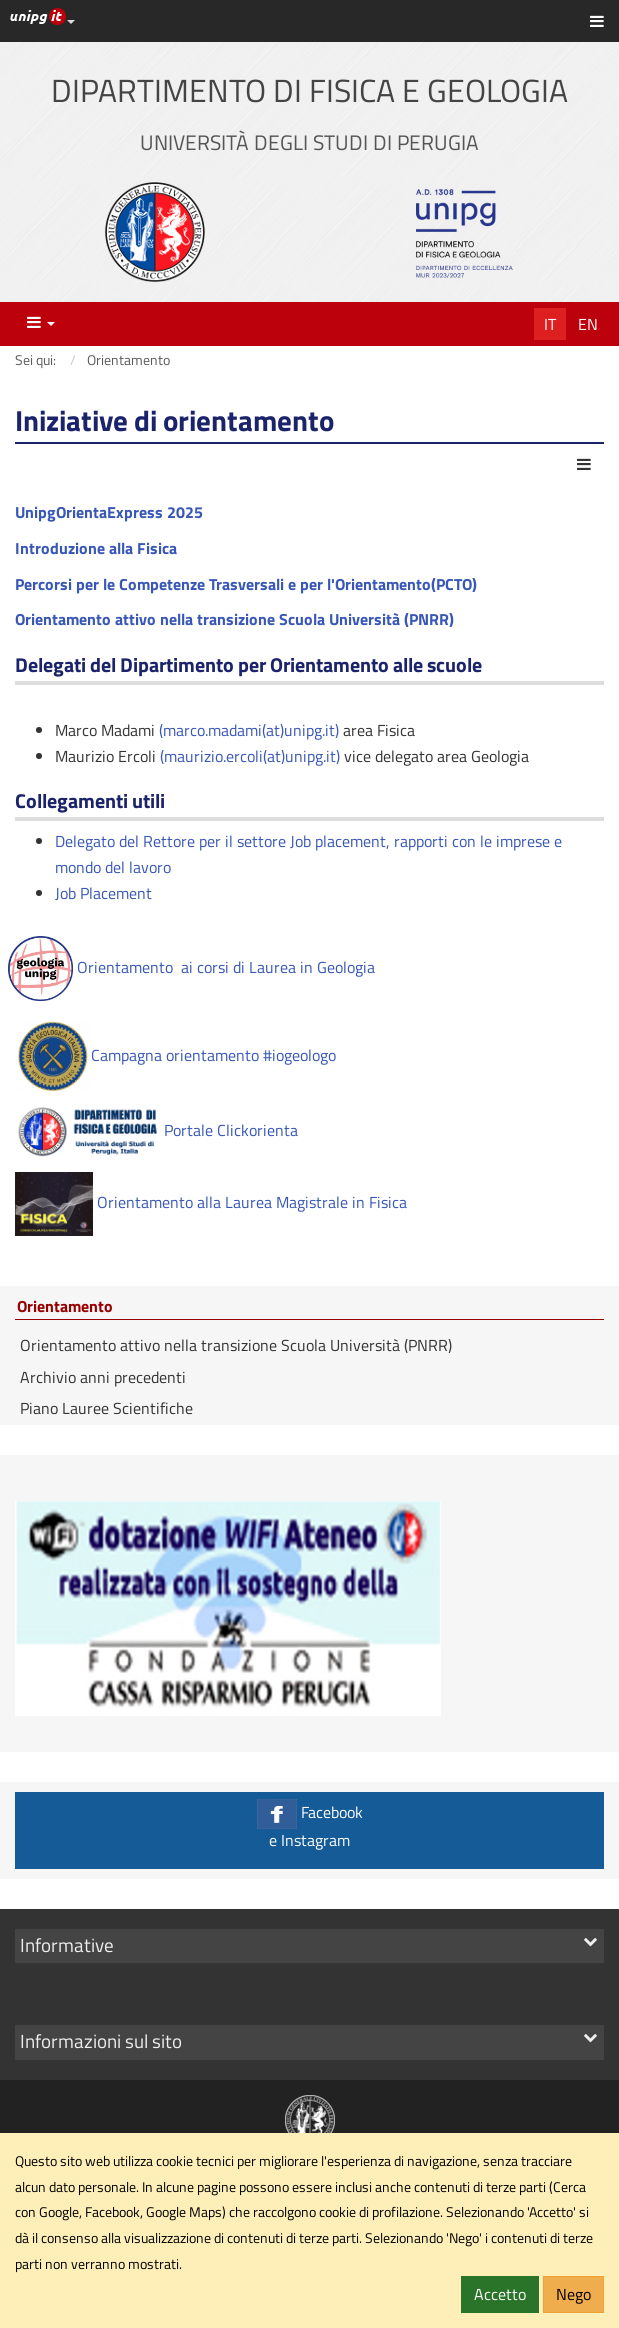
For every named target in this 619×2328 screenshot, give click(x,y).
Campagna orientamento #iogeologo (175, 1055)
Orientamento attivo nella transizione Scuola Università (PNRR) (236, 1345)
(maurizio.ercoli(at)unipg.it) (250, 756)
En (588, 324)
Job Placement (103, 893)
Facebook (309, 1825)
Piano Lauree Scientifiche (106, 1408)
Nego (573, 2294)
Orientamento (65, 1307)
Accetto (500, 2294)
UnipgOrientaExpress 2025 (109, 512)
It (550, 324)
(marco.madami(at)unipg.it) (249, 730)
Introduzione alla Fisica (96, 548)
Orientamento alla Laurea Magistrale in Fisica (252, 1202)
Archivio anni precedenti (103, 1377)
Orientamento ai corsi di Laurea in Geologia (191, 967)
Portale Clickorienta (156, 1130)
